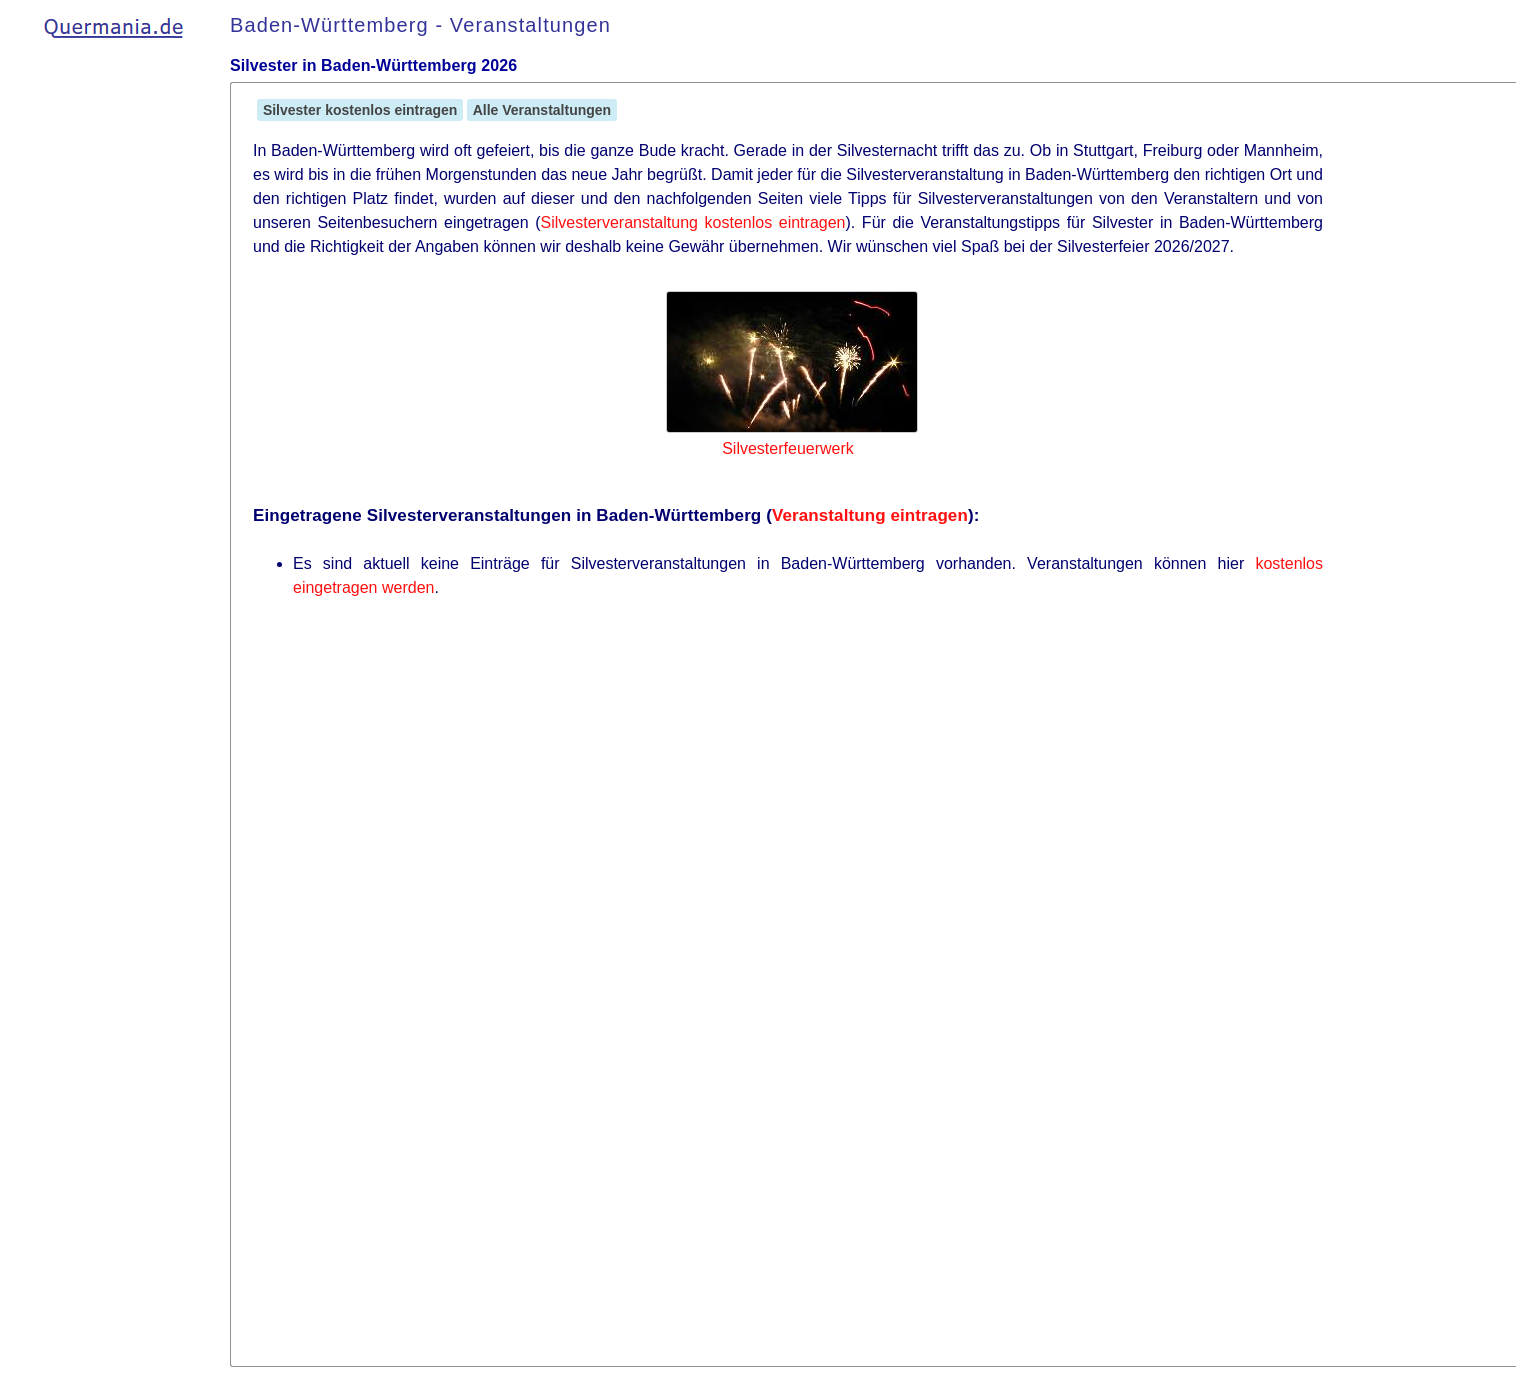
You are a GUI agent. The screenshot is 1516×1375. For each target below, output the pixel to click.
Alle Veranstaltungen (542, 110)
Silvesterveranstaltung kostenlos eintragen (693, 222)
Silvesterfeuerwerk (788, 448)
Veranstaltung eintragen (870, 515)
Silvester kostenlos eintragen (360, 110)
